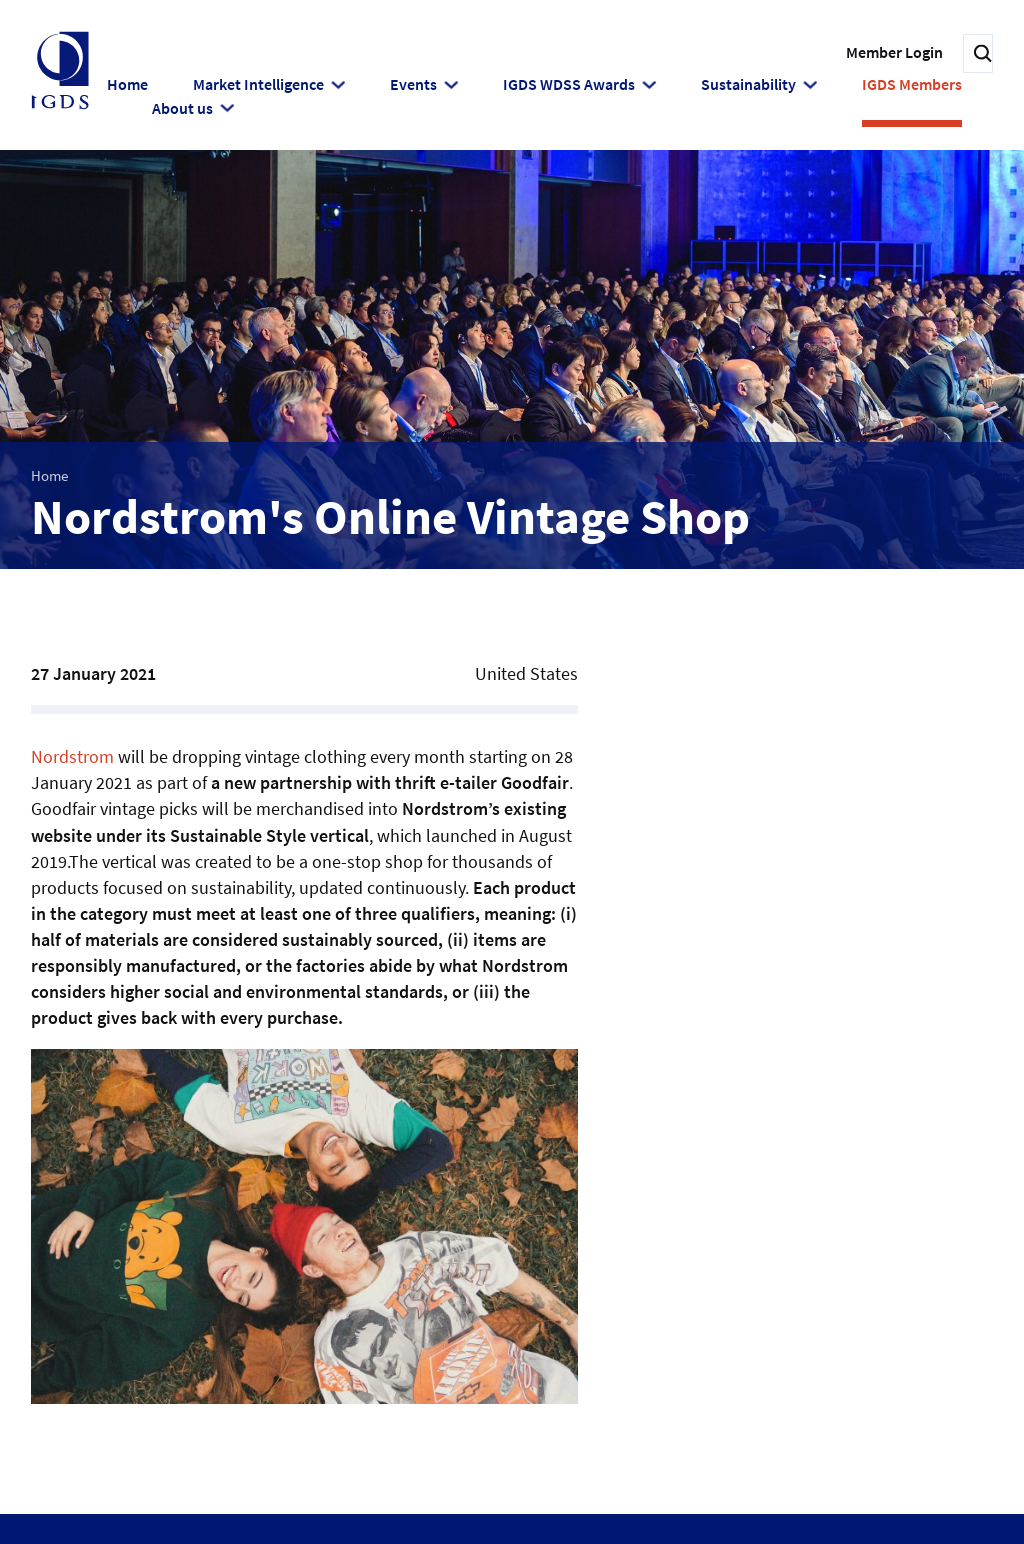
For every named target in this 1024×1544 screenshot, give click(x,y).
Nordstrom (72, 754)
